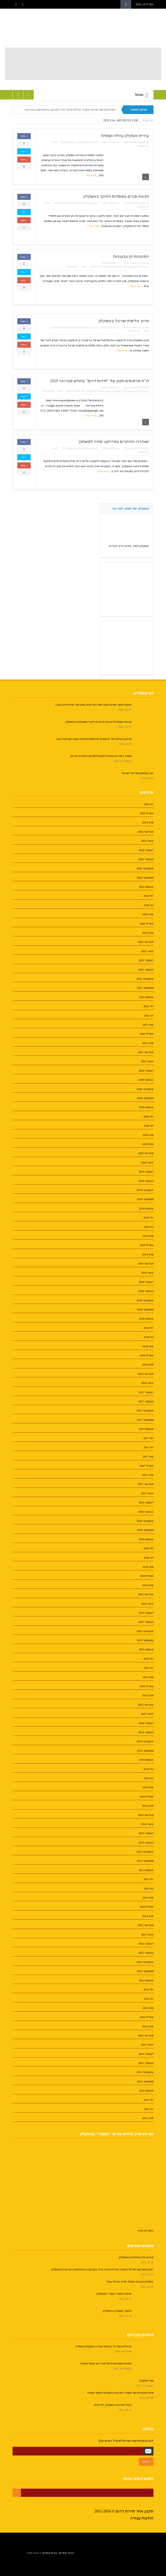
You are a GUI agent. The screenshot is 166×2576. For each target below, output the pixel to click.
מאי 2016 (148, 1566)
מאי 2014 (148, 1787)
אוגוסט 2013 (146, 1870)
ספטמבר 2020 (145, 1098)
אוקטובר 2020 (145, 1089)
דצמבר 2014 (146, 1723)
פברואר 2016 (145, 1594)
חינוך (63, 142)
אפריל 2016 (146, 1576)
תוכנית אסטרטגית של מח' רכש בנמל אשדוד (106, 2363)
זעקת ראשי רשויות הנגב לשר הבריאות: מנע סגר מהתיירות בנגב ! (93, 704)
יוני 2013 (148, 1888)
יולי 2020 (148, 1116)
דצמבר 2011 (146, 2054)
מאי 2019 (148, 1236)
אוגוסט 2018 (146, 1318)
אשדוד (100, 391)
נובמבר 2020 (145, 1079)
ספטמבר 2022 (145, 877)
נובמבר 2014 (145, 1732)
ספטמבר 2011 (145, 2081)
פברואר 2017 (145, 1484)
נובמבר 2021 (145, 969)
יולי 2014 (148, 1769)
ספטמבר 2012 (145, 1971)
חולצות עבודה (142, 2518)
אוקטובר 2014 (145, 1741)
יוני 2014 (148, 1778)
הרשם (146, 2461)
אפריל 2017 (146, 1465)
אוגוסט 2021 (146, 997)
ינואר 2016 (147, 1603)
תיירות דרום (130, 142)
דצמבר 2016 (146, 1502)
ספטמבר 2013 (145, 1860)
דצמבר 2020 (146, 1070)
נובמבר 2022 (145, 859)
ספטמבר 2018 (145, 1309)
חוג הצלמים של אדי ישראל (137, 773)
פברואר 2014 (145, 1815)
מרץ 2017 (147, 1474)
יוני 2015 (148, 1667)
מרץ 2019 (147, 1254)
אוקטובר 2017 (145, 1410)
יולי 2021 (148, 1006)
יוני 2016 (148, 1557)
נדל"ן (101, 266)
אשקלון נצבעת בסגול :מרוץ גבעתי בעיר (129, 2281)
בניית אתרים (49, 2553)
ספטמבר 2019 (145, 1199)
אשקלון (71, 142)
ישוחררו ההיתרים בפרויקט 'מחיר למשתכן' (113, 441)
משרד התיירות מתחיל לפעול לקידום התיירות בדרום (101, 756)
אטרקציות (121, 266)
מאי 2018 (148, 1346)
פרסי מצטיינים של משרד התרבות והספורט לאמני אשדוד (120, 2392)
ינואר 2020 (147, 1162)
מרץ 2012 (147, 2026)
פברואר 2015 (145, 1704)
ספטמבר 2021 (145, 987)
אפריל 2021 (146, 1033)
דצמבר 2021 (146, 960)
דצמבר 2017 (146, 1392)
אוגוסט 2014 (146, 1759)
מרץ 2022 (147, 932)
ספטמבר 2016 (145, 1530)
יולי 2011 (148, 2099)
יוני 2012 (148, 1998)
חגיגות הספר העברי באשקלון (114, 2293)
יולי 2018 (148, 1328)
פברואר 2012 (145, 2035)
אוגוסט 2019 (146, 1208)
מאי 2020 (148, 1135)
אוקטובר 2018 (145, 1300)
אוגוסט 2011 (146, 2090)
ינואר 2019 (147, 1272)
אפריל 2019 (146, 1245)
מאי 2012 (148, 2008)
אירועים (82, 203)
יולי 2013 (148, 1879)
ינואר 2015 (147, 1713)
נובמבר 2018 (145, 1291)
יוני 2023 (148, 804)
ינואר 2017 (147, 1493)
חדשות (62, 327)
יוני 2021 (148, 1015)
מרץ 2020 (147, 1144)
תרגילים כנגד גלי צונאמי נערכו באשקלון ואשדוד (103, 2346)
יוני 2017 (148, 1447)
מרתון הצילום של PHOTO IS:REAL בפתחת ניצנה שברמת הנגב (94, 739)
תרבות (57, 203)
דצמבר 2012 (146, 1943)
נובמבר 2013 (145, 1842)
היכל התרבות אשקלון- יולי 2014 (113, 2404)
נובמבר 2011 (145, 2063)
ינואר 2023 (147, 840)
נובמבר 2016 (145, 1511)
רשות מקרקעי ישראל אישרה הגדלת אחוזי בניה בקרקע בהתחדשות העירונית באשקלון (102, 2269)
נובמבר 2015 (145, 1621)
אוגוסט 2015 (146, 1649)
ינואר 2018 (147, 1383)
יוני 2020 (148, 1125)
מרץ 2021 (147, 1043)
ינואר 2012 (147, 2044)
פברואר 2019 (145, 1263)
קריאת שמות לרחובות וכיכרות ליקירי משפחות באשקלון (98, 721)
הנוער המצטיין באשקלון (117, 2310)
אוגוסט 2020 (146, 1107)
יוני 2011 (148, 2109)
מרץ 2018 (147, 1364)
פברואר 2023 (145, 831)
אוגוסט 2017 (146, 1429)
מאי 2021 (148, 1024)
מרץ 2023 (147, 822)
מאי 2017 (148, 1456)
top (93, 142)
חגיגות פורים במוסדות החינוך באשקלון (116, 196)
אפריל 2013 (146, 1906)
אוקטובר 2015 (145, 1631)
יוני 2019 (148, 1226)
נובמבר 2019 (145, 1181)
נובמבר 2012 (145, 1952)
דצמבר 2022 (146, 850)
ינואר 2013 (147, 1934)
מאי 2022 (148, 914)
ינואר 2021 (147, 1061)
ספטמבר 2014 (145, 1750)
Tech (88, 142)
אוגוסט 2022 (146, 886)
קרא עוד (90, 175)
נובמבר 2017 (145, 1401)
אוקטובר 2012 (145, 1962)
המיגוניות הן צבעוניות (131, 256)
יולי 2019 (148, 1217)
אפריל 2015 (146, 1686)
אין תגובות (143, 145)
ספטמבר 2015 (145, 1640)
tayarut (80, 142)
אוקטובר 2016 (145, 1520)
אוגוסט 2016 (146, 1539)
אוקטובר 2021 (145, 978)
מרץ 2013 (147, 1916)
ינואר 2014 (147, 1824)
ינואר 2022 (147, 951)
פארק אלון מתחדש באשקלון (136, 2257)
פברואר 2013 (145, 1925)
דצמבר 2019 (146, 1171)
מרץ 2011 (147, 2118)
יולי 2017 (148, 1438)
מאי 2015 (148, 1677)
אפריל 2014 (146, 1796)
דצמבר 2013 (146, 1833)
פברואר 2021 (145, 1052)
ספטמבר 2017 (145, 1419)
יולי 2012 (148, 1989)
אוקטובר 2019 (145, 1190)
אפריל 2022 (146, 923)
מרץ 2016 (147, 1585)
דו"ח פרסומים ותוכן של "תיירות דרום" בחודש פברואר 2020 (99, 380)
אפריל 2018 (146, 1355)
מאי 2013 (148, 1897)
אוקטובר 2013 (145, 1851)
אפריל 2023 (146, 813)
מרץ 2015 (147, 1695)
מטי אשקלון (146, 2380)
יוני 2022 (148, 905)
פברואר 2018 (145, 1373)
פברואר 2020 (145, 1153)
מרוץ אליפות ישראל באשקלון (124, 320)
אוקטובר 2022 (145, 868)
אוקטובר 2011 (145, 2072)
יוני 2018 (148, 1337)
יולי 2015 (148, 1658)
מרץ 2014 (147, 1805)
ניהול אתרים (66, 2553)
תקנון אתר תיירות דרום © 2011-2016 (123, 2511)
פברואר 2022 (145, 941)
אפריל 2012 (146, 2017)
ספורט (53, 327)
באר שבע (80, 391)
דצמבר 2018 (146, 1282)
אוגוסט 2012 (146, 1980)
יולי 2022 (148, 895)
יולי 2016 (148, 1548)
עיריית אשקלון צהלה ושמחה (125, 135)
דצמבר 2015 (146, 1612)
